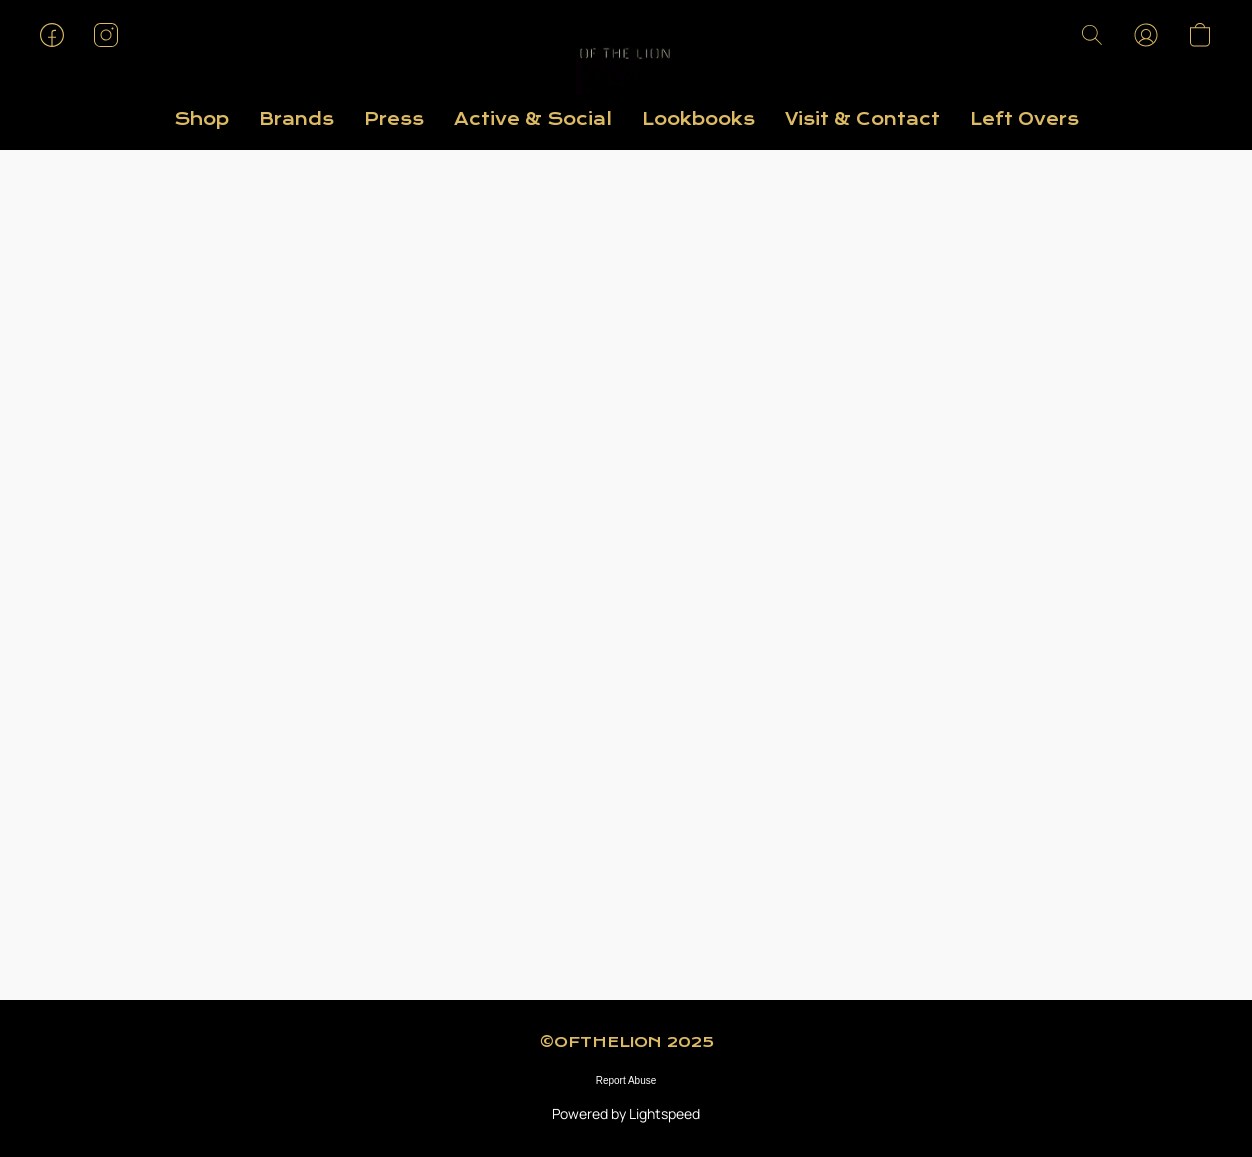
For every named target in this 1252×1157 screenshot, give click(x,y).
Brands (296, 119)
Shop (201, 119)
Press (394, 119)
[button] (626, 55)
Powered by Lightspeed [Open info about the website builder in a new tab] (626, 1113)
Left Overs (1024, 119)
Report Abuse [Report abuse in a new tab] (626, 1080)
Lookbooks (698, 119)
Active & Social (533, 119)
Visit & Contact (862, 119)
